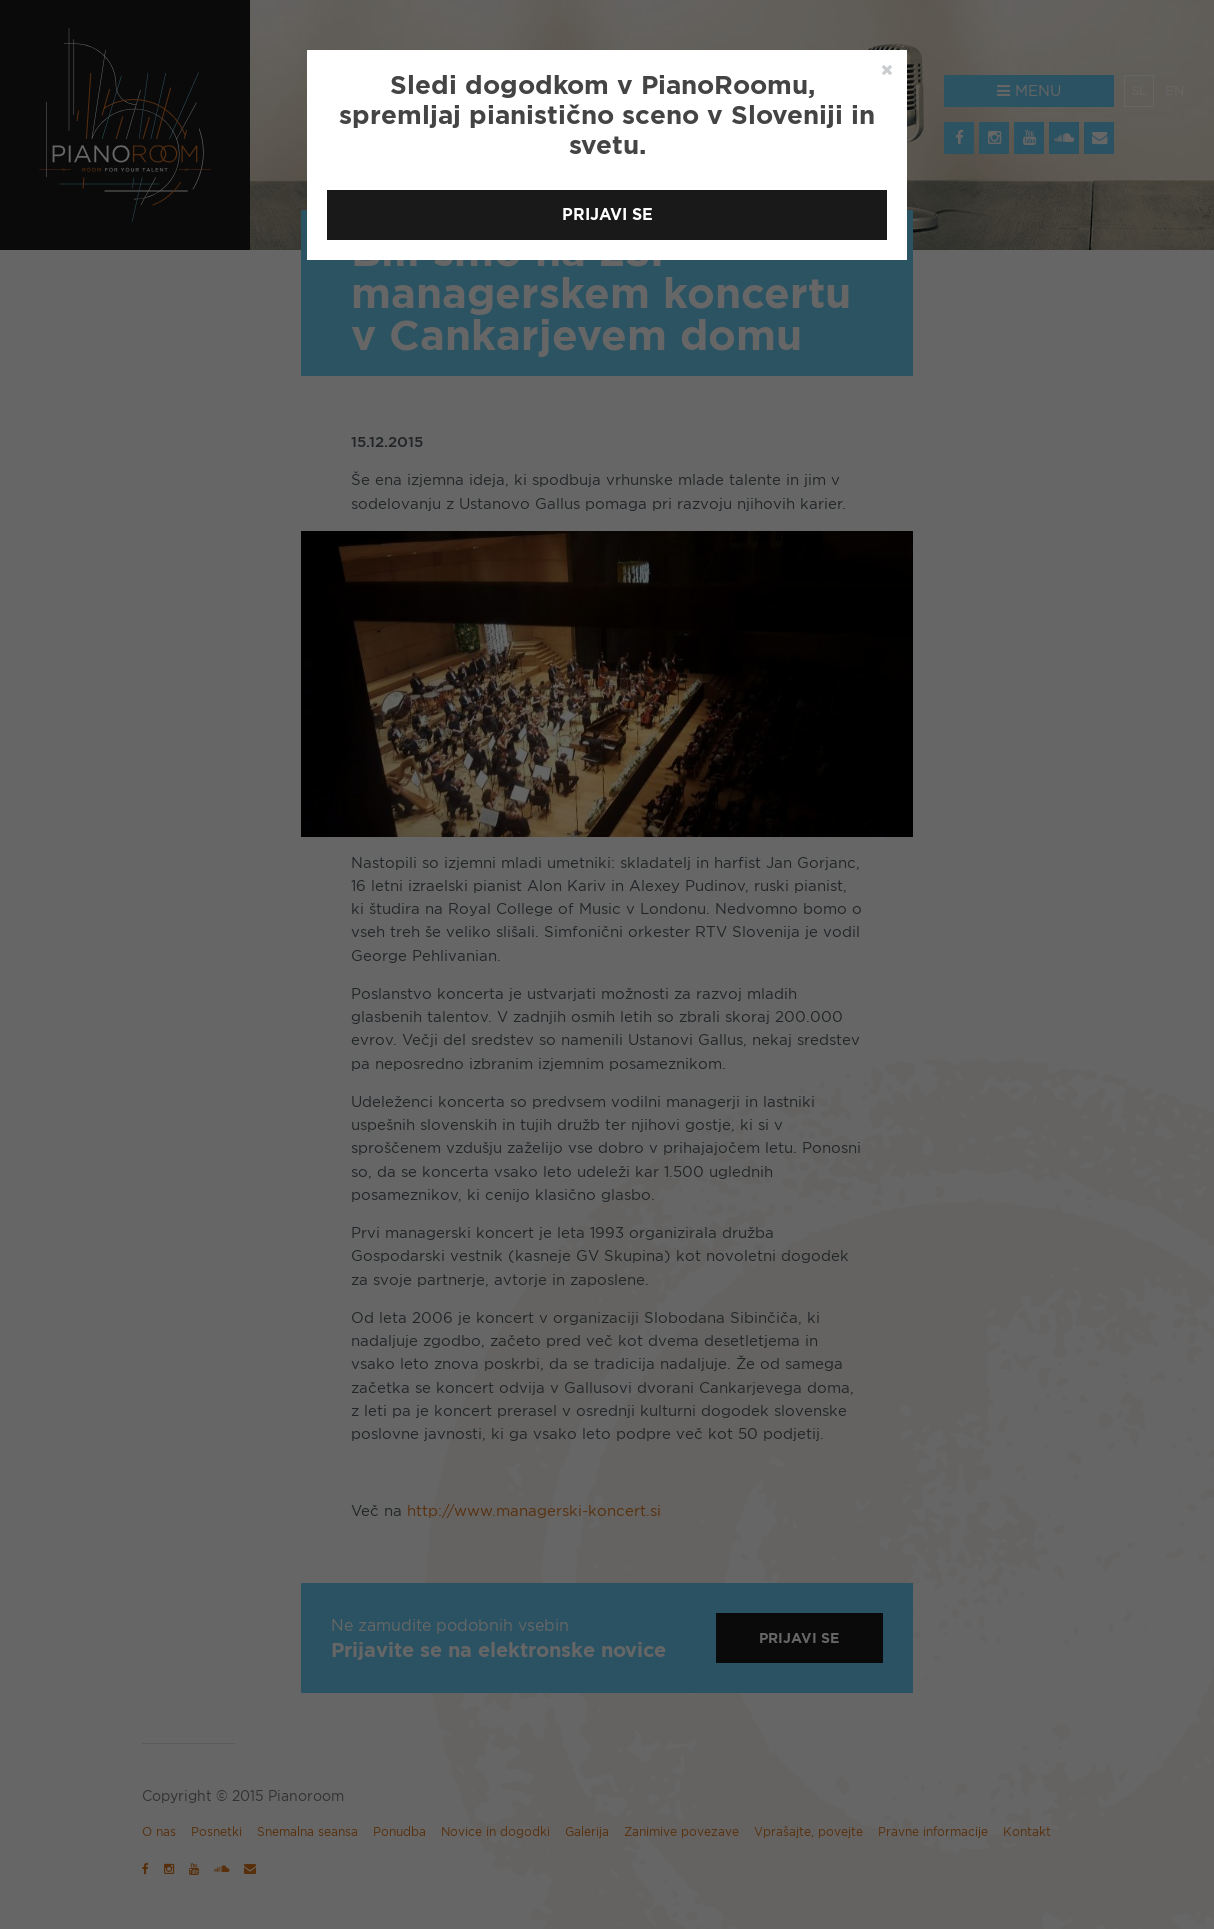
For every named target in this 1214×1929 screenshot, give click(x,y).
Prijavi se (607, 214)
